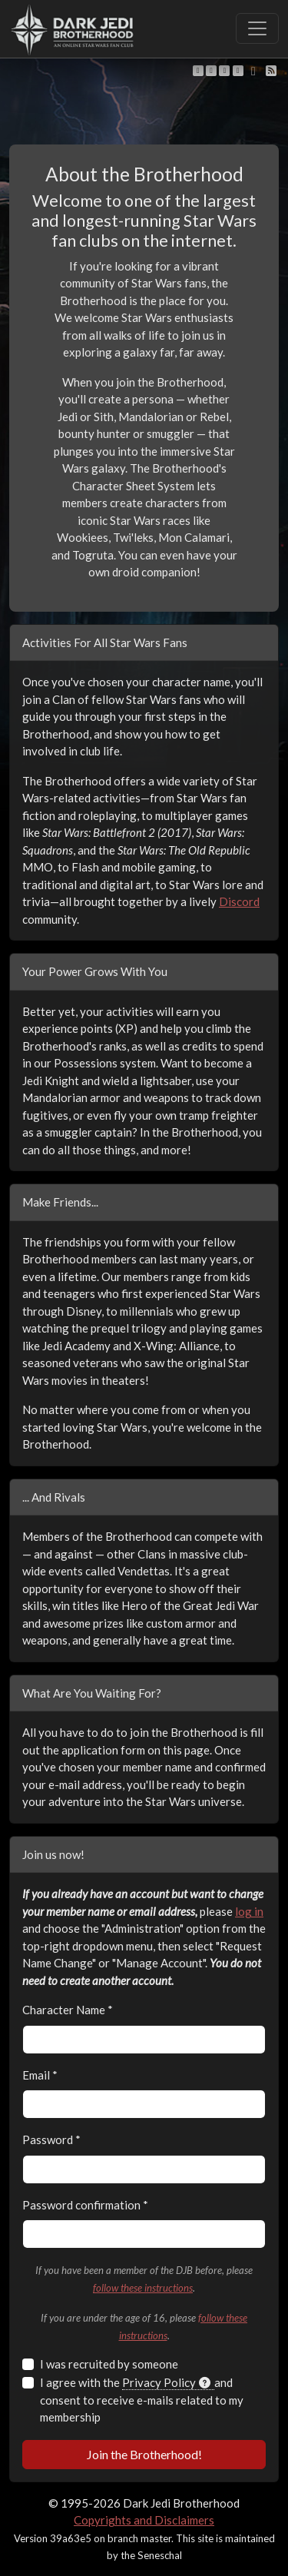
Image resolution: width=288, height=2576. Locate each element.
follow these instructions (143, 2288)
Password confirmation (85, 2205)
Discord (239, 901)
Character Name (67, 2010)
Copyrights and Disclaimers (144, 2520)
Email (40, 2075)
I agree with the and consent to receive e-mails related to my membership (141, 2399)
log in (249, 1911)
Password (51, 2139)
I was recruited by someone (109, 2364)
